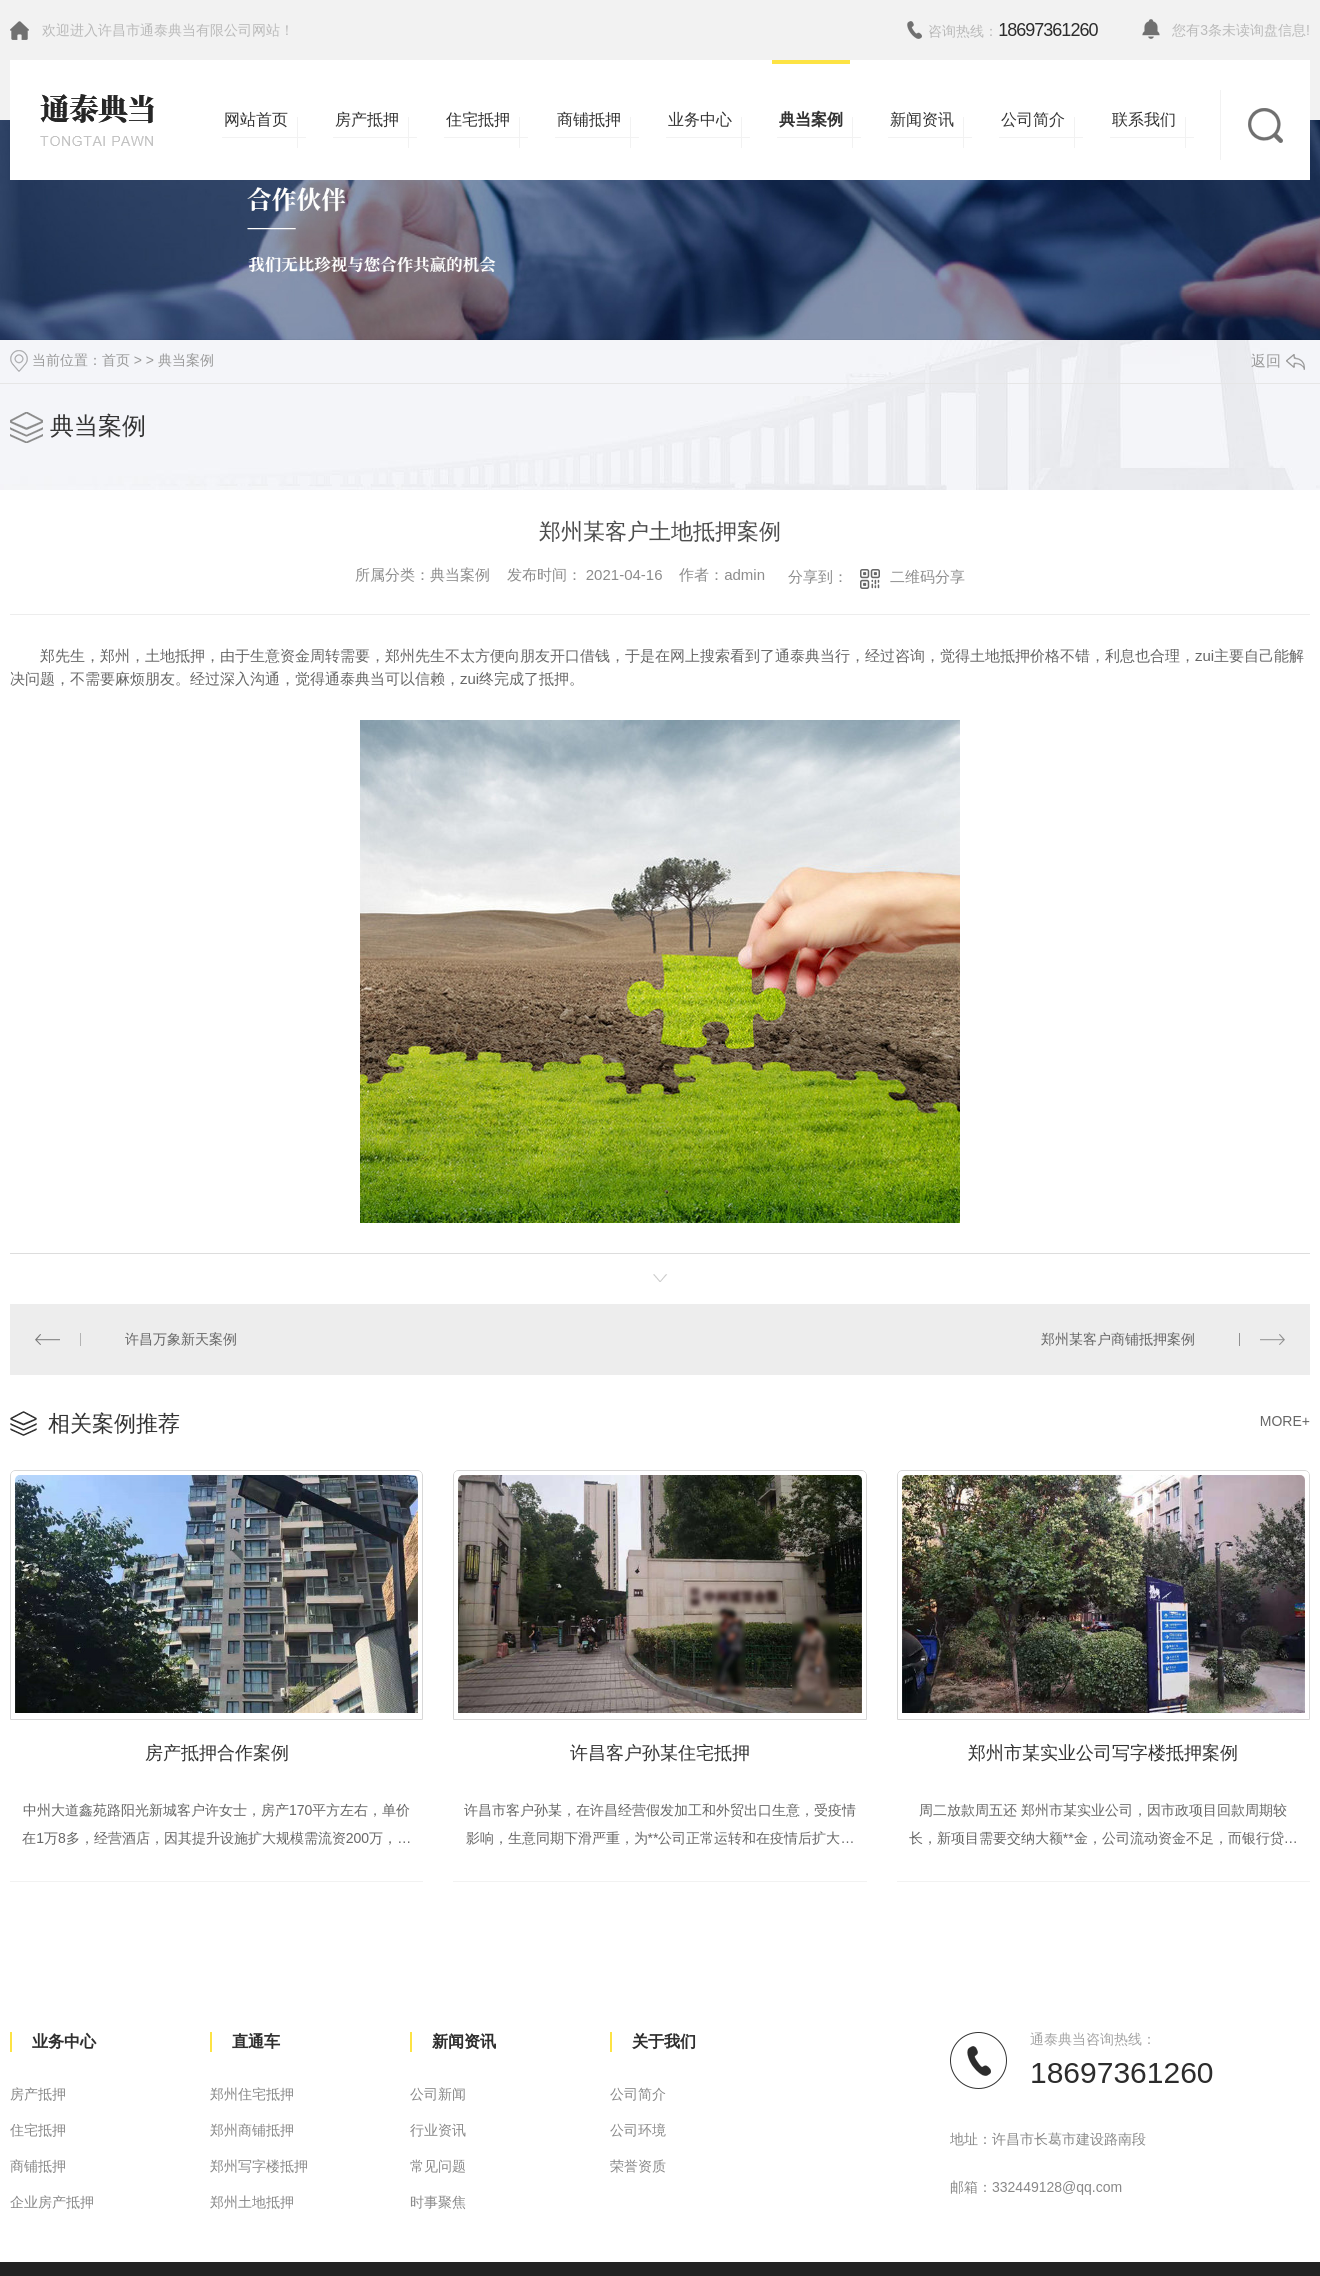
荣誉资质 (638, 2166)
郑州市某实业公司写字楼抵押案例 (1103, 1753)
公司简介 (638, 2094)
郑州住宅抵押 (252, 2094)
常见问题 (438, 2166)
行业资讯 (438, 2130)
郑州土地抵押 (252, 2202)
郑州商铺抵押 (252, 2130)
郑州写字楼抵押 (259, 2166)
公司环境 (638, 2130)
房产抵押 (38, 2094)
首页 (116, 360)
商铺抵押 (38, 2166)
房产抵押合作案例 (217, 1753)
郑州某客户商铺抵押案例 (1118, 1339)
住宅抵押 (38, 2130)
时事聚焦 (438, 2202)
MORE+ (1285, 1421)
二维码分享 (927, 576)
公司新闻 (438, 2094)
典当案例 (186, 360)
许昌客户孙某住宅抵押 (660, 1753)
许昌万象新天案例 (181, 1339)
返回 (1278, 360)
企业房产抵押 (52, 2202)
